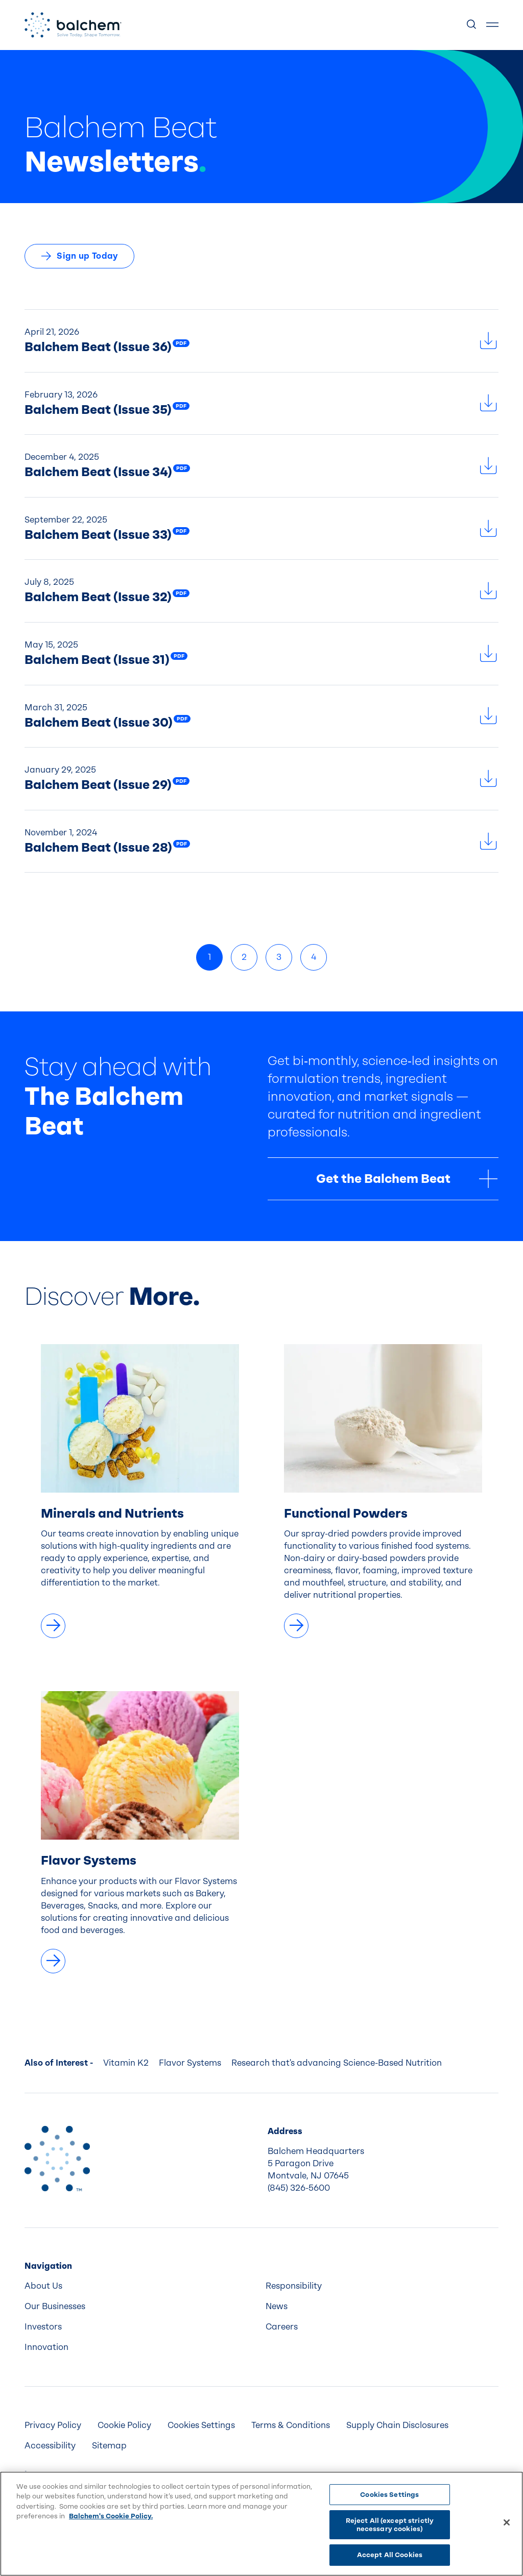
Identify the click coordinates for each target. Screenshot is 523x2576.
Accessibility (50, 2445)
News (277, 2306)
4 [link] (313, 957)
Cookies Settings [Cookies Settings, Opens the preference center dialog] (389, 2494)
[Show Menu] (492, 25)
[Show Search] (472, 25)
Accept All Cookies (389, 2555)
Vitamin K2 (126, 2063)
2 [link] (244, 957)
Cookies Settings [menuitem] (201, 2425)
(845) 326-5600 (299, 2188)
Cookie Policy (124, 2425)
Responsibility (294, 2286)
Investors (43, 2327)
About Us (43, 2286)
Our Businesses (55, 2306)
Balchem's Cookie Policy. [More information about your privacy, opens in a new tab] (111, 2516)
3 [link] (278, 957)
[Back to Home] (57, 2158)
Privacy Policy (53, 2425)
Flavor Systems (190, 2063)
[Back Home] (73, 25)
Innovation (46, 2347)
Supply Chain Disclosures (397, 2425)
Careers (282, 2327)
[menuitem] (141, 2286)
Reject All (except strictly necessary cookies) (390, 2525)
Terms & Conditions (290, 2425)
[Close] (506, 2522)
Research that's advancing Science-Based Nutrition (336, 2063)
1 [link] (209, 957)
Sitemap (109, 2445)
